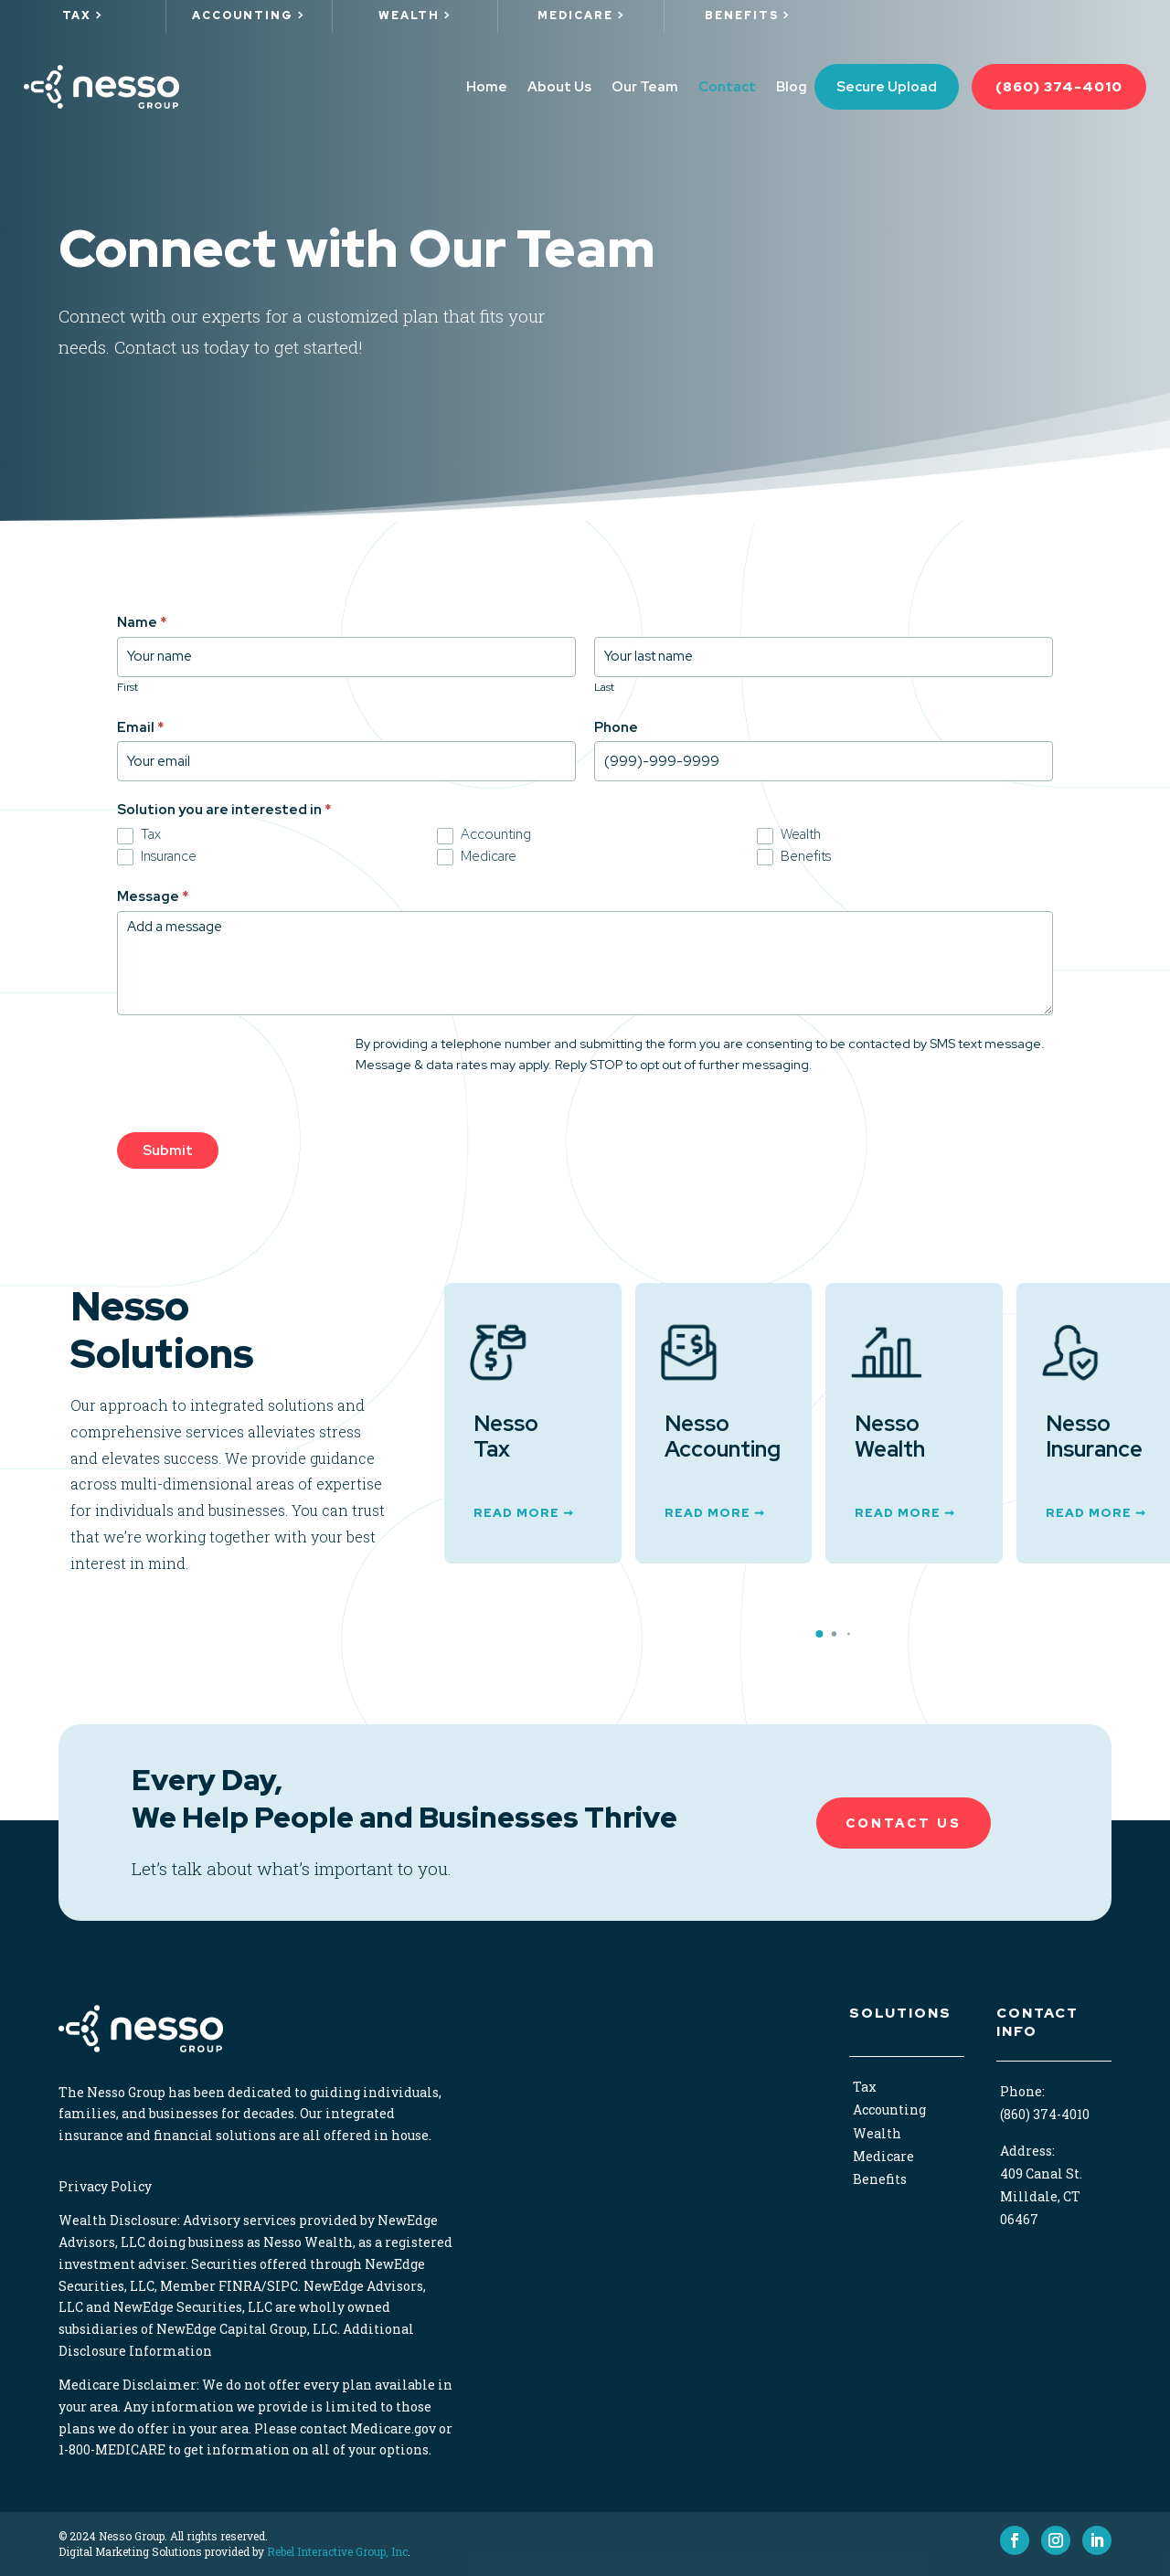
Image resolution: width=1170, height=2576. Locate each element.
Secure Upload (886, 87)
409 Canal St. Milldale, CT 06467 (1041, 2196)
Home (486, 87)
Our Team (645, 87)
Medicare (476, 856)
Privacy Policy (105, 2186)
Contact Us (904, 1823)
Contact (727, 87)
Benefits (794, 856)
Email (141, 727)
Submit (168, 1150)
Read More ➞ (523, 1513)
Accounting (484, 834)
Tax (139, 834)
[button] (819, 1634)
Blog (791, 87)
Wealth (789, 834)
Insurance (157, 856)
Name (142, 622)
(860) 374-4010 (1058, 87)
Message (153, 896)
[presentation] (256, 1069)
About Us (559, 87)
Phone (616, 727)
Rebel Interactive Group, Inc (337, 2551)
